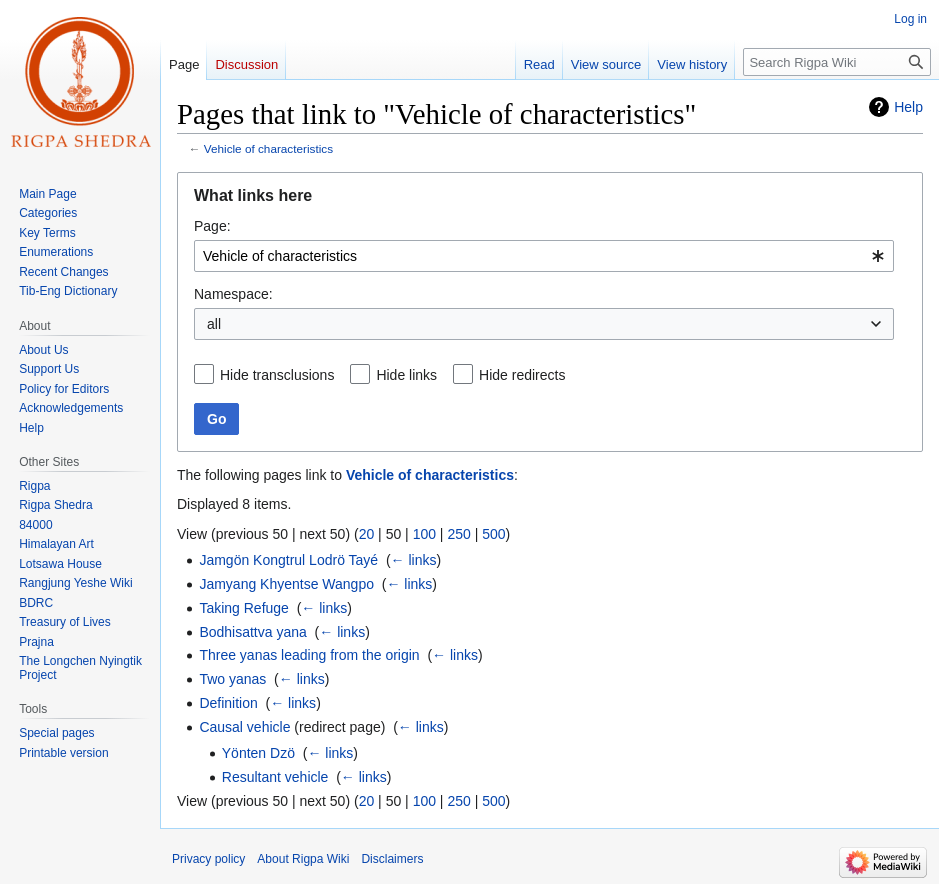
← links (414, 560)
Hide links (406, 375)
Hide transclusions (277, 375)
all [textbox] (214, 324)
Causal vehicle (244, 727)
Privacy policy (208, 859)
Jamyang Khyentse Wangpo (286, 584)
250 (458, 534)
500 (493, 534)
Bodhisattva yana (252, 632)
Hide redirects (522, 375)
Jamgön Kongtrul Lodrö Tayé (288, 560)
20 (367, 534)
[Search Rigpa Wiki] (837, 62)
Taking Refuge (244, 608)
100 (424, 534)
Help (908, 107)
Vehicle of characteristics (268, 148)
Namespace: (233, 294)
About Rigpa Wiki (303, 859)
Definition (228, 703)
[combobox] (544, 256)
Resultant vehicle (275, 777)
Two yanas (232, 679)
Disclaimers (392, 859)
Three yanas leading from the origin (309, 655)
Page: (212, 226)
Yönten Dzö (258, 753)
